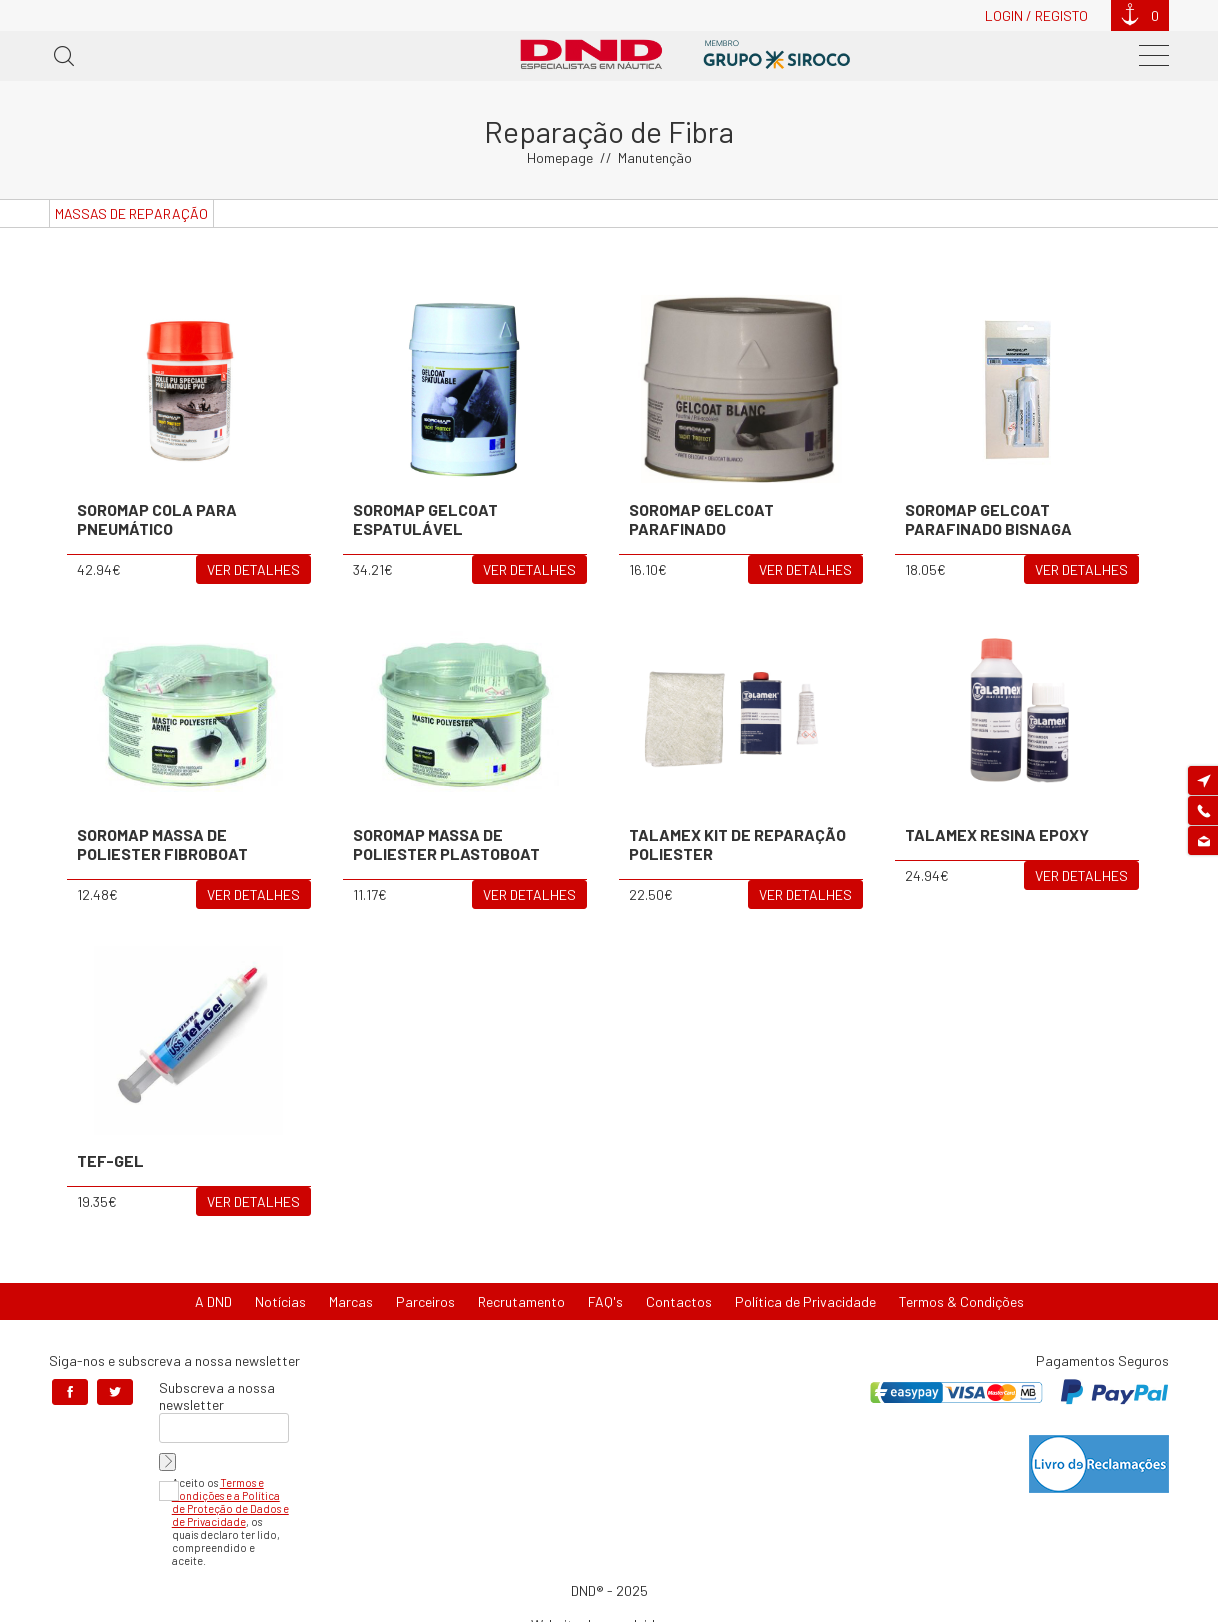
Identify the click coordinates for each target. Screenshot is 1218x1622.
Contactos (679, 1301)
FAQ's (605, 1301)
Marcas (351, 1301)
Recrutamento (521, 1301)
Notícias (280, 1301)
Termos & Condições (961, 1301)
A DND (213, 1301)
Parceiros (425, 1301)
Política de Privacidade (805, 1301)
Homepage (560, 157)
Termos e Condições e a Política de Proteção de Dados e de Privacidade (230, 1502)
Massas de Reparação (131, 213)
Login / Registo (1036, 15)
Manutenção (655, 157)
